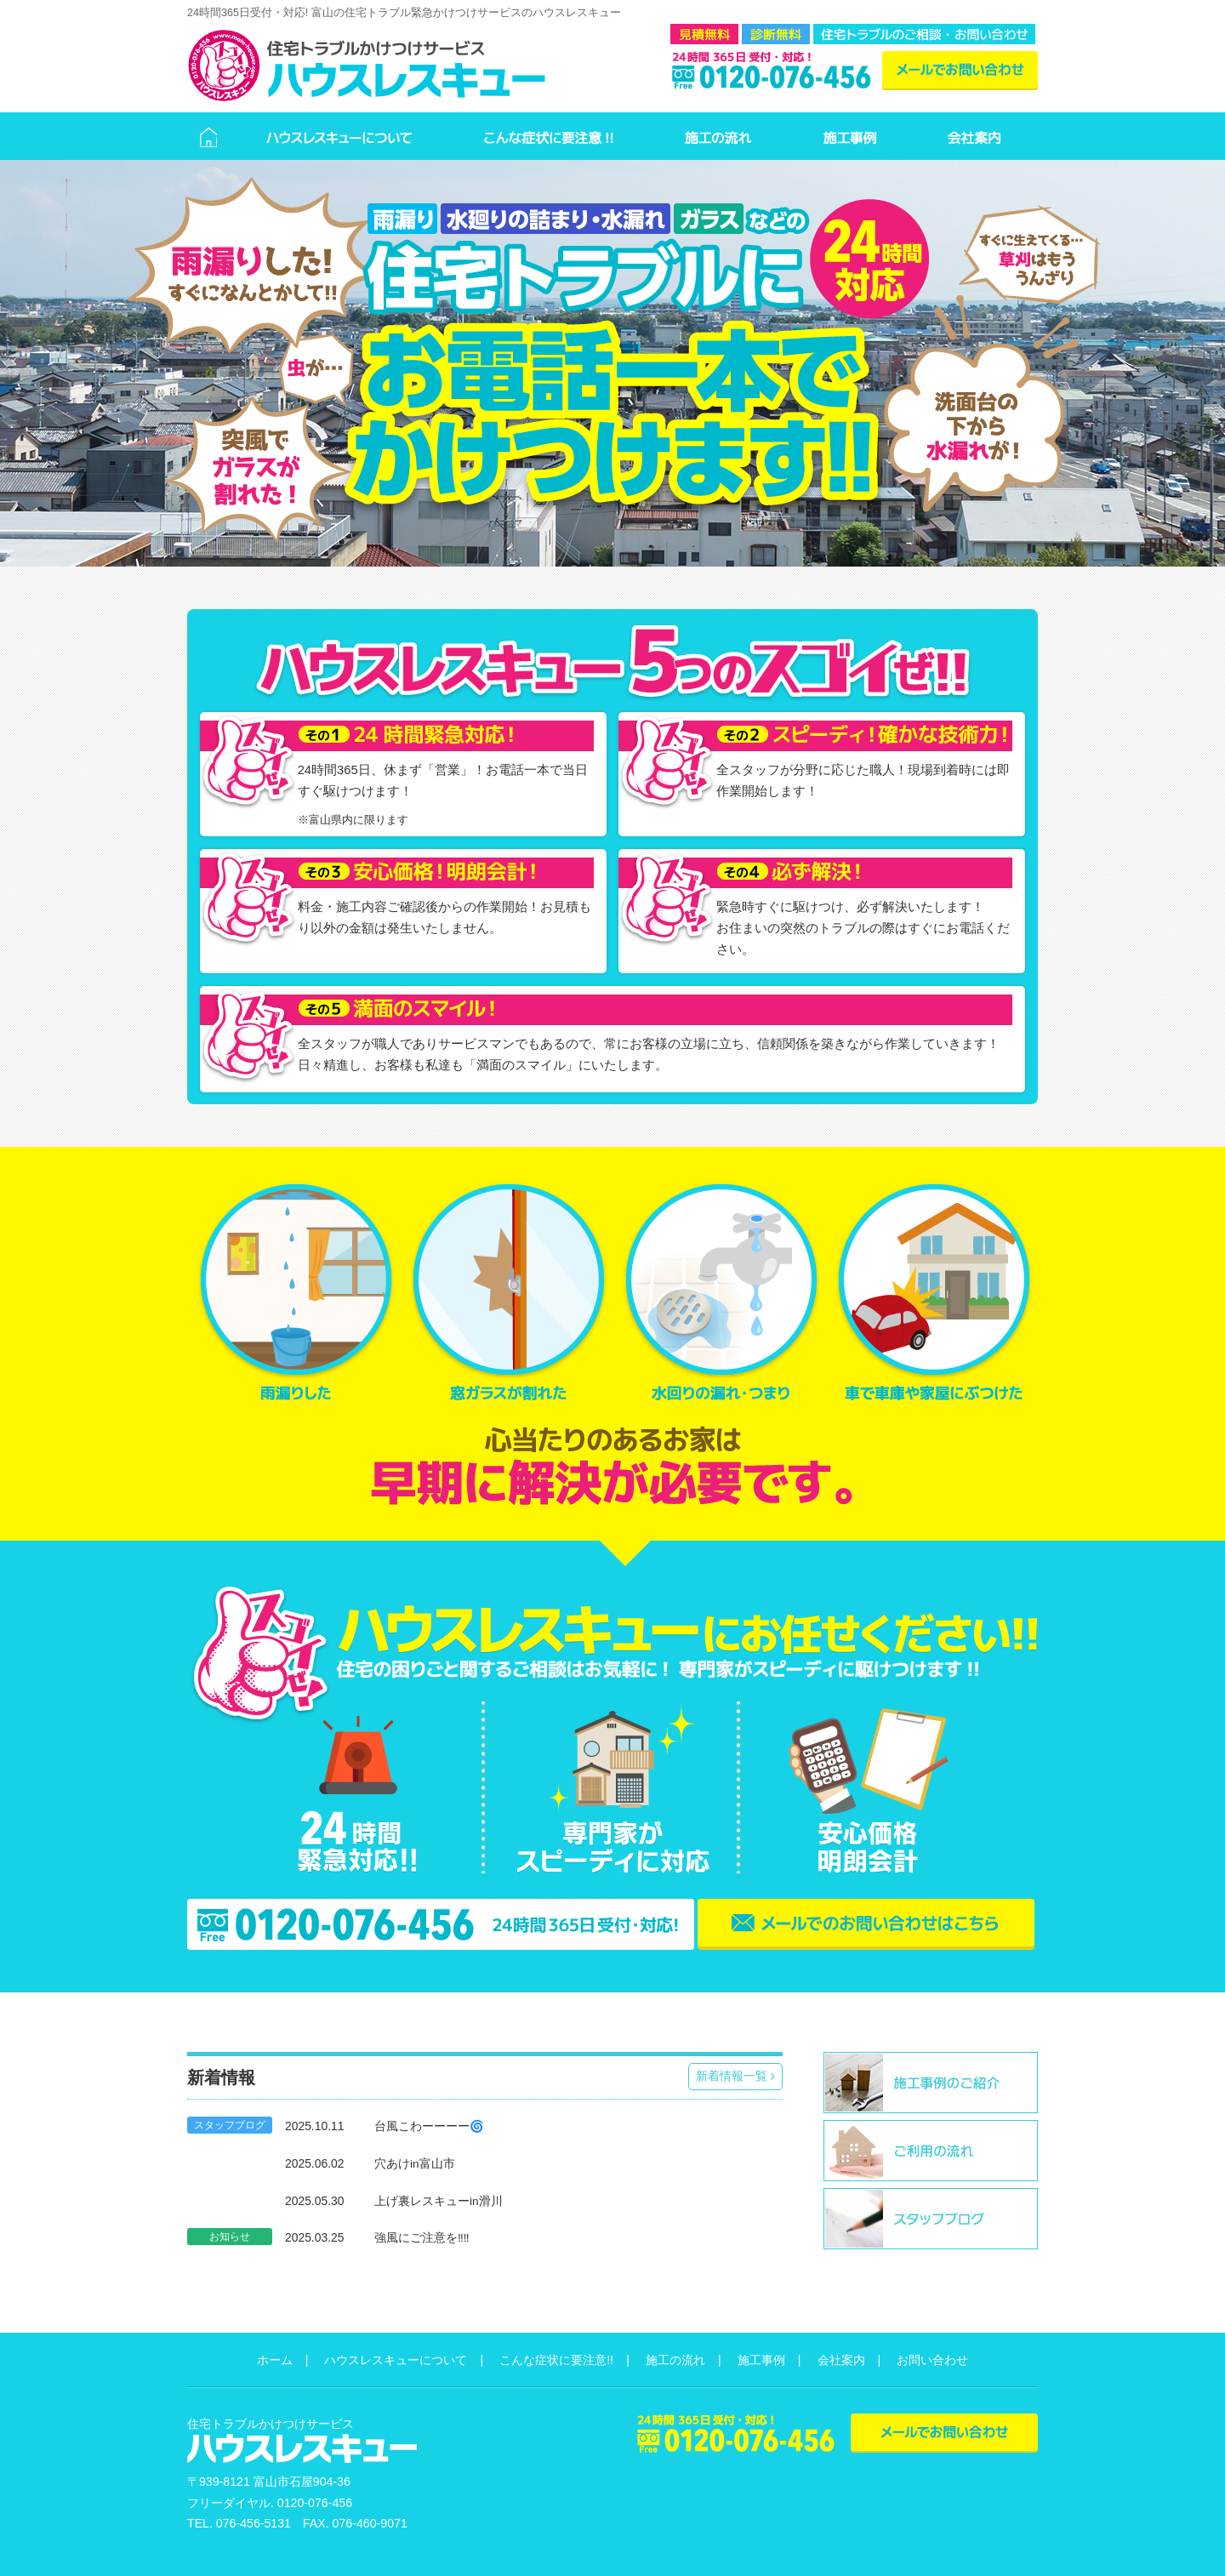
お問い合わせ (932, 2360)
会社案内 (841, 2360)
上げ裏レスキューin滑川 (438, 2201)
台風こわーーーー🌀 (429, 2126)
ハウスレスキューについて (395, 2360)
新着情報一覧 (735, 2076)
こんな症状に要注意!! (556, 2360)
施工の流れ (675, 2360)
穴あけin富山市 (414, 2163)
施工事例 (761, 2360)
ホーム (275, 2360)
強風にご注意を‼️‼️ (422, 2237)
